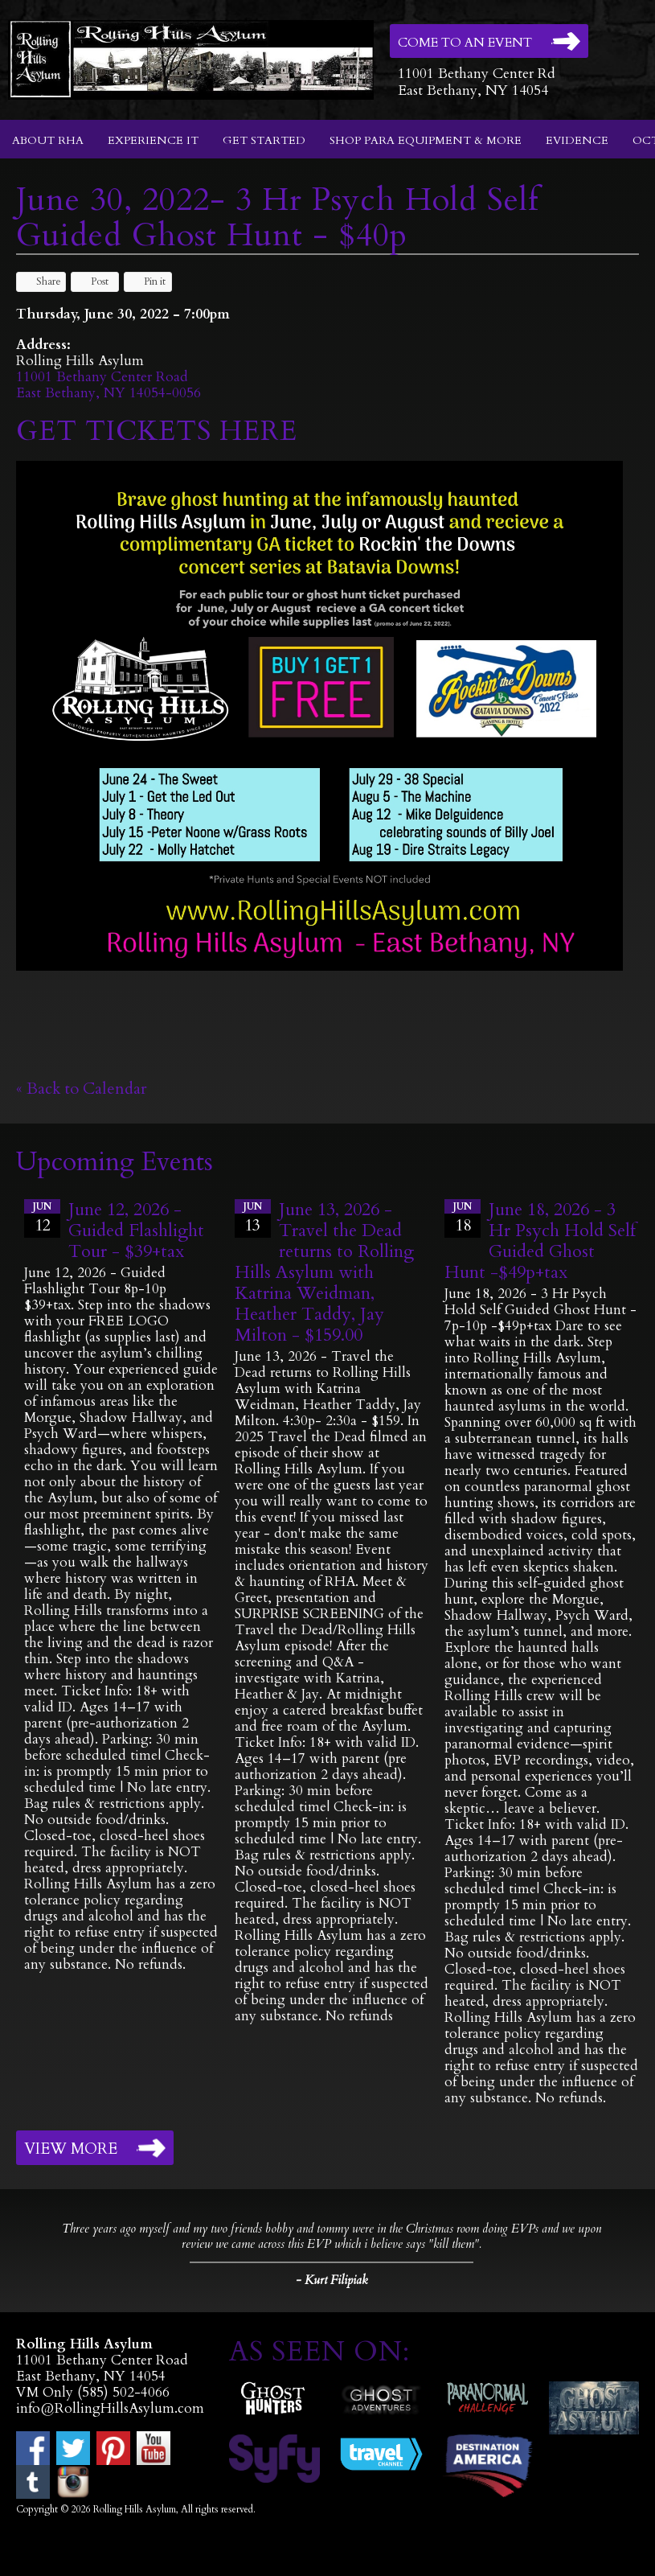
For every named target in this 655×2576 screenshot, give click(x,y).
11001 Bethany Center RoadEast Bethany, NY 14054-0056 (108, 385)
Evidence (577, 140)
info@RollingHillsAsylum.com (110, 2408)
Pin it (147, 281)
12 (42, 1217)
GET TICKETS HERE (160, 431)
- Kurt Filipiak (331, 2280)
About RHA (48, 140)
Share (41, 281)
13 (253, 1217)
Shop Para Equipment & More (426, 140)
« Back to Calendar (81, 1088)
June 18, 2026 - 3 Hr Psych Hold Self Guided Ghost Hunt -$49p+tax (540, 1241)
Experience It (153, 140)
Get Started (264, 140)
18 (462, 1217)
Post (92, 281)
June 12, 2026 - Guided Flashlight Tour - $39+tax (136, 1230)
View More (70, 2148)
